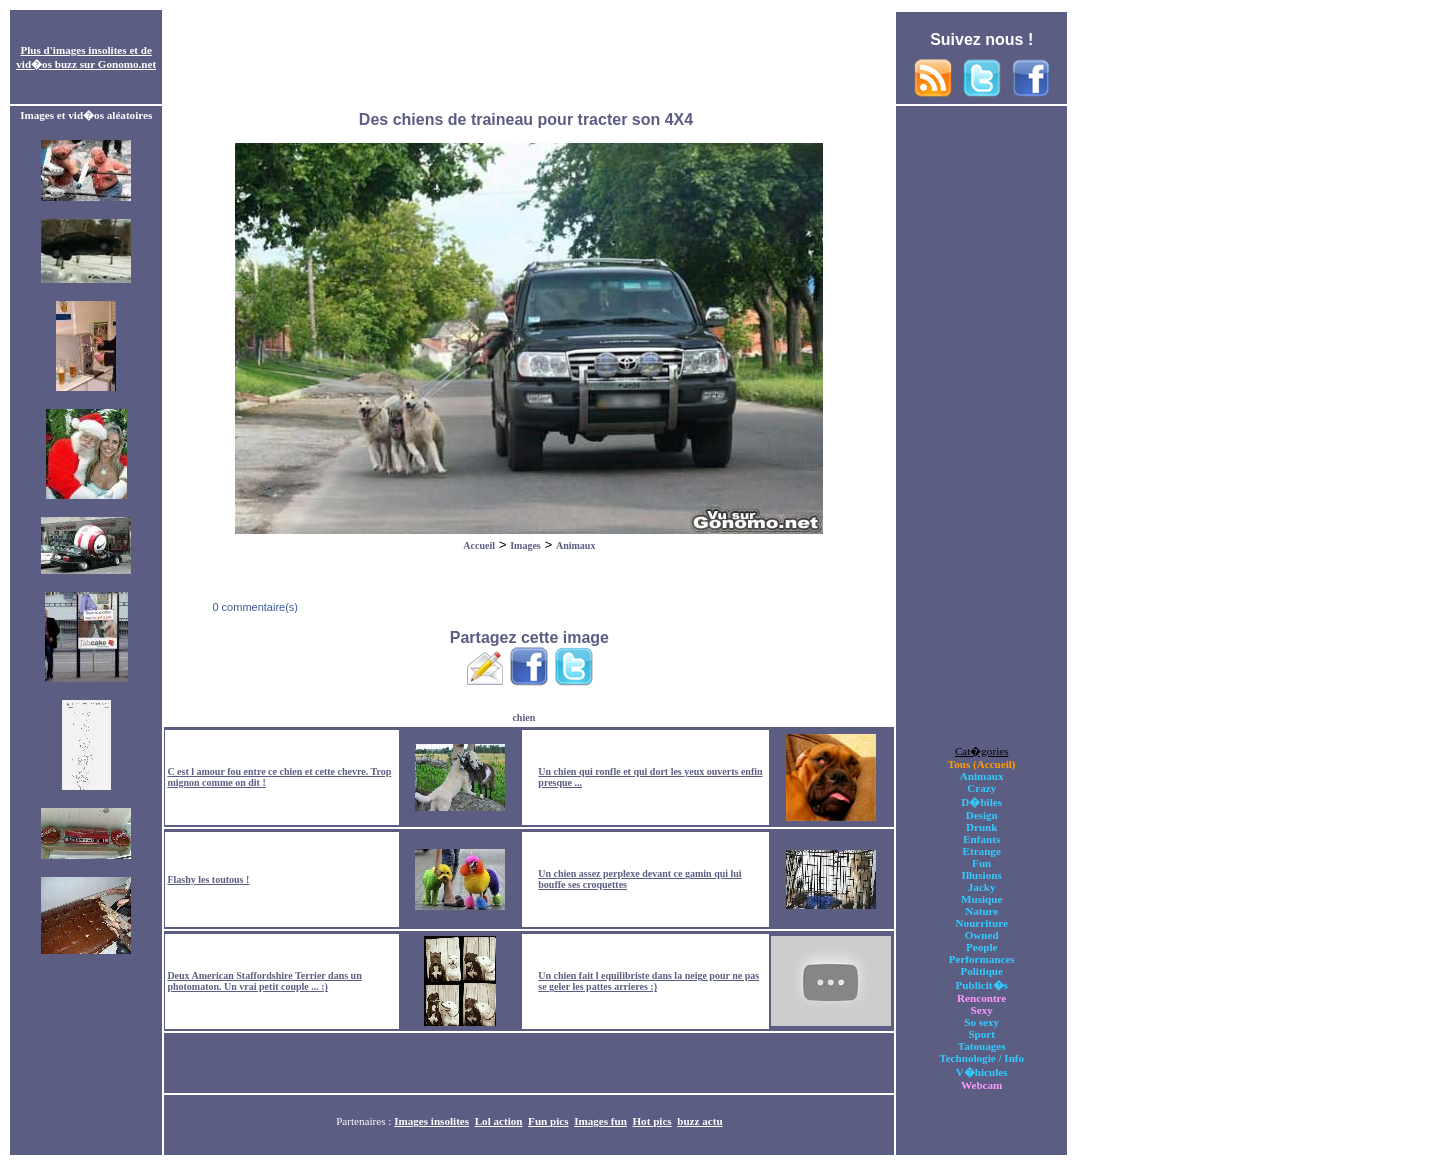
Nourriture (982, 923)
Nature (981, 911)
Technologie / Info (981, 1058)
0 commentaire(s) (253, 607)
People (981, 947)
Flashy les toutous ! (208, 879)
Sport (981, 1034)
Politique (981, 971)
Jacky (982, 887)
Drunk (982, 827)
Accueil (479, 545)
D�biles (981, 802)
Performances (982, 959)
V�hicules (982, 1072)
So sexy (981, 1022)
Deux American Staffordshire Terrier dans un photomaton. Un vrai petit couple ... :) (264, 981)
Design (982, 815)
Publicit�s (982, 985)
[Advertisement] (529, 58)
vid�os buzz (46, 64)
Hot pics (651, 1121)
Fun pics (548, 1121)
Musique (981, 899)
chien (523, 717)
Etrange (982, 851)
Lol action (499, 1121)
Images (525, 545)
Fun (981, 863)
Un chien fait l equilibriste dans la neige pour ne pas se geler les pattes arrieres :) (648, 981)
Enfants (981, 839)
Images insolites (431, 1121)
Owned (982, 935)
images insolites (90, 50)
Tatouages (982, 1046)
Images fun (600, 1121)
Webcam (981, 1085)
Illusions (982, 875)
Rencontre (981, 998)
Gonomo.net (127, 64)
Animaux (575, 545)
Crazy (981, 788)
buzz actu (699, 1121)
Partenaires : (365, 1121)
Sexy (982, 1010)
